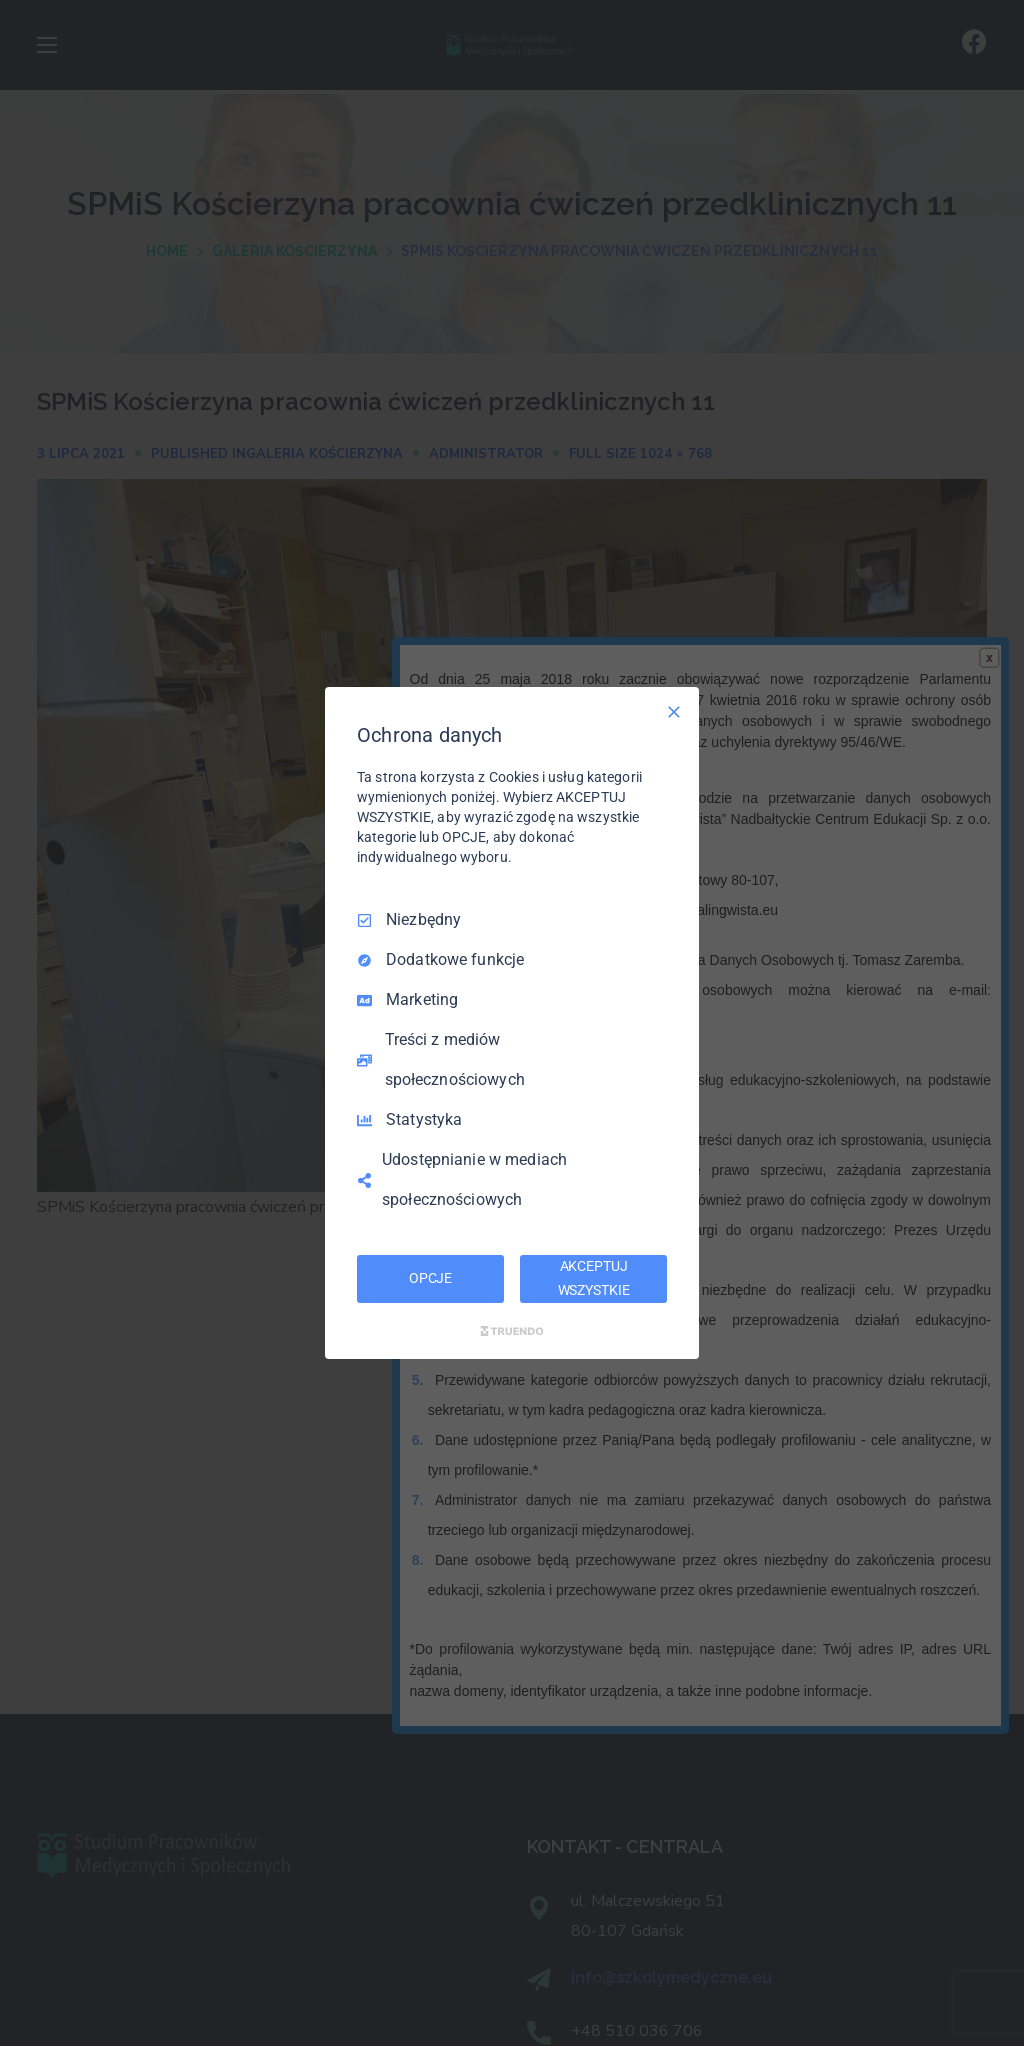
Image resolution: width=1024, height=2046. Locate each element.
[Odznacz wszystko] (674, 712)
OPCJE (430, 1278)
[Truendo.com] (512, 1331)
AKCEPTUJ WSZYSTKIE (594, 1278)
